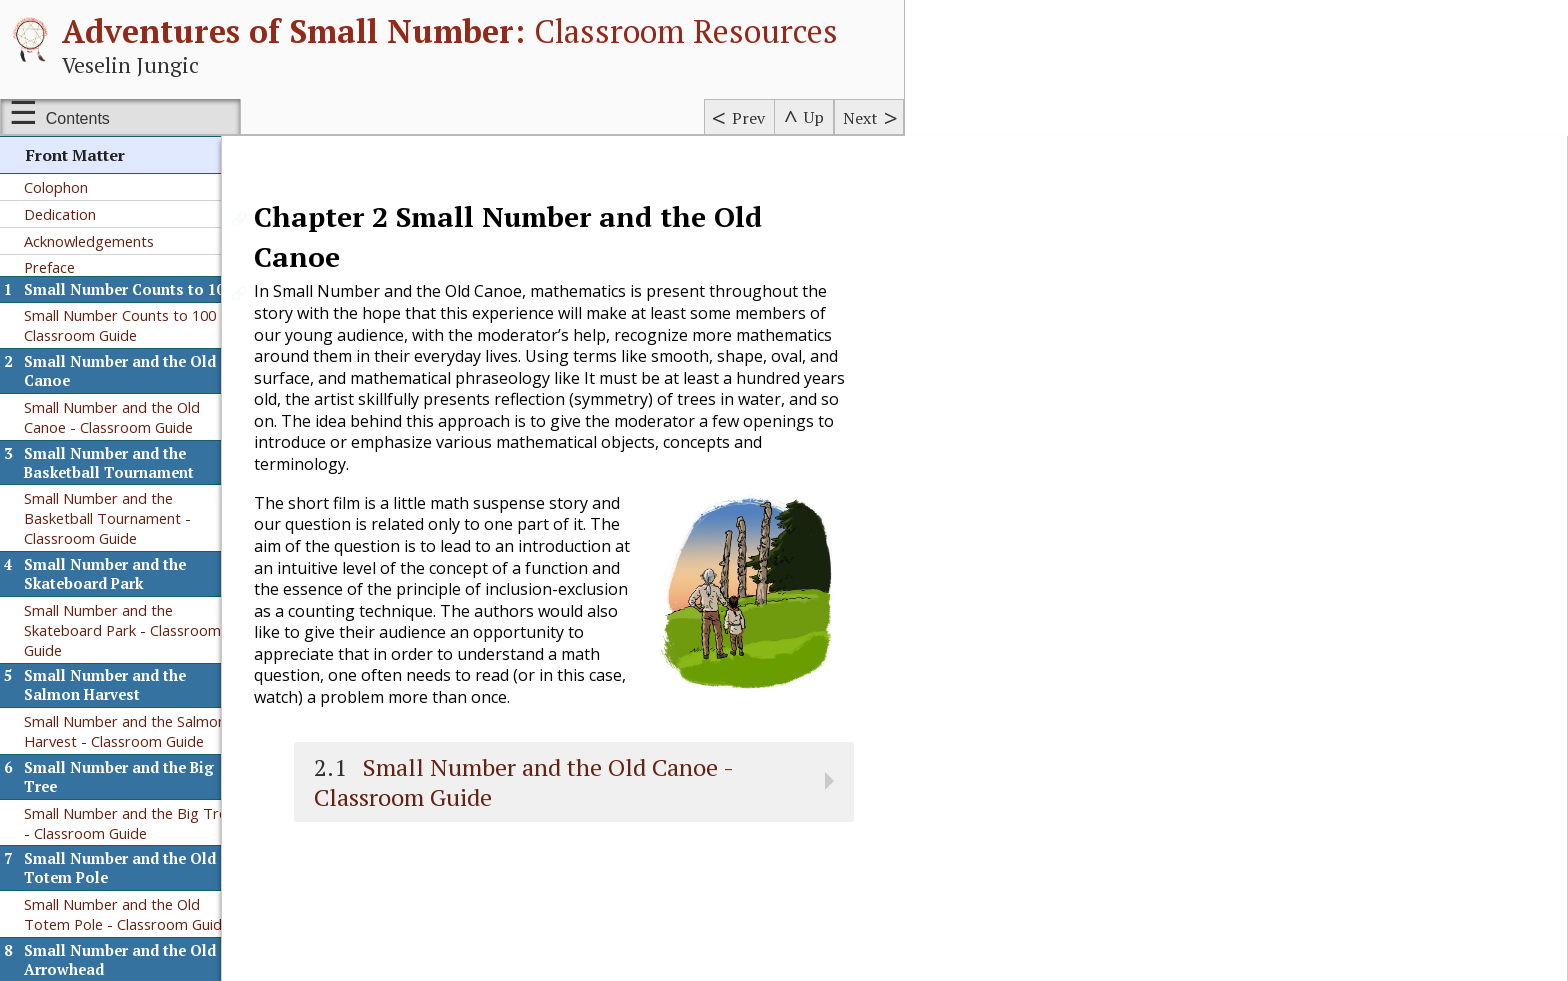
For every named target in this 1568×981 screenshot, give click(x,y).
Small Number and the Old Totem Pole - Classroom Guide (127, 914)
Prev (748, 118)
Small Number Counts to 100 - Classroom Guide (125, 325)
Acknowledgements (89, 241)
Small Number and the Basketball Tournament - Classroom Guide (107, 518)
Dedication (60, 214)
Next (860, 118)
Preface (49, 267)
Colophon (56, 187)
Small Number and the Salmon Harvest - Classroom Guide (125, 731)
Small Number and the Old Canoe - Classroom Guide (112, 417)
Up (814, 117)
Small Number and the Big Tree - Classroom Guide (129, 823)
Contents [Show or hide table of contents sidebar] (78, 118)
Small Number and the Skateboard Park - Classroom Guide (122, 630)
